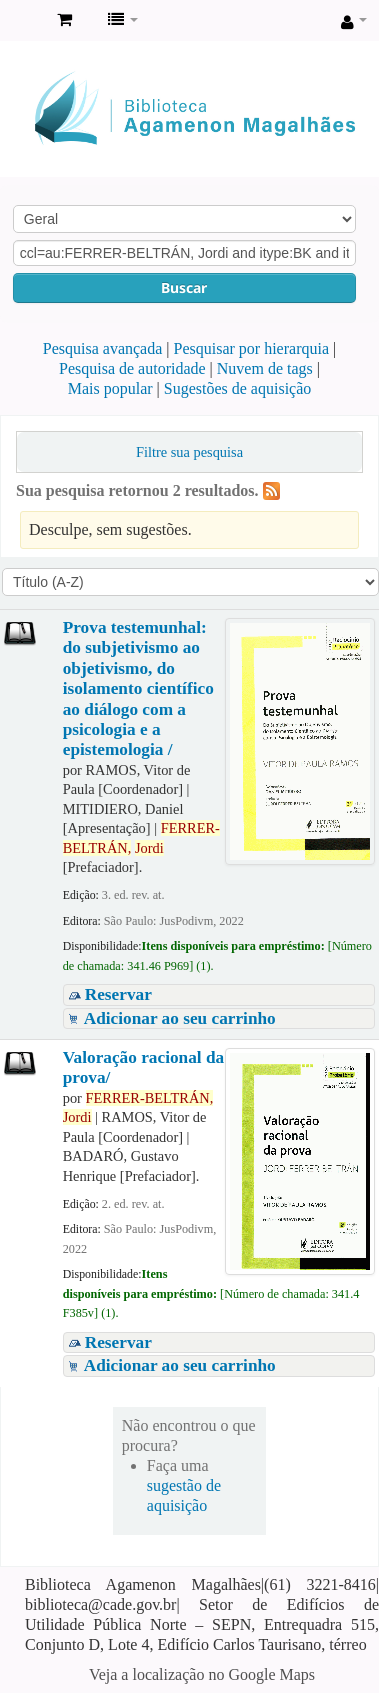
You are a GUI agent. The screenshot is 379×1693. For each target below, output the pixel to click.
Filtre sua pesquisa (189, 452)
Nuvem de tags (265, 368)
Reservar (118, 994)
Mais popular (110, 388)
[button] (64, 20)
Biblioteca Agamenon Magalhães (21, 21)
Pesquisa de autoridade (132, 368)
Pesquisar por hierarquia (252, 348)
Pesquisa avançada (103, 348)
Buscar (184, 287)
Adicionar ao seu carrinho (180, 1018)
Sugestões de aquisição (238, 388)
